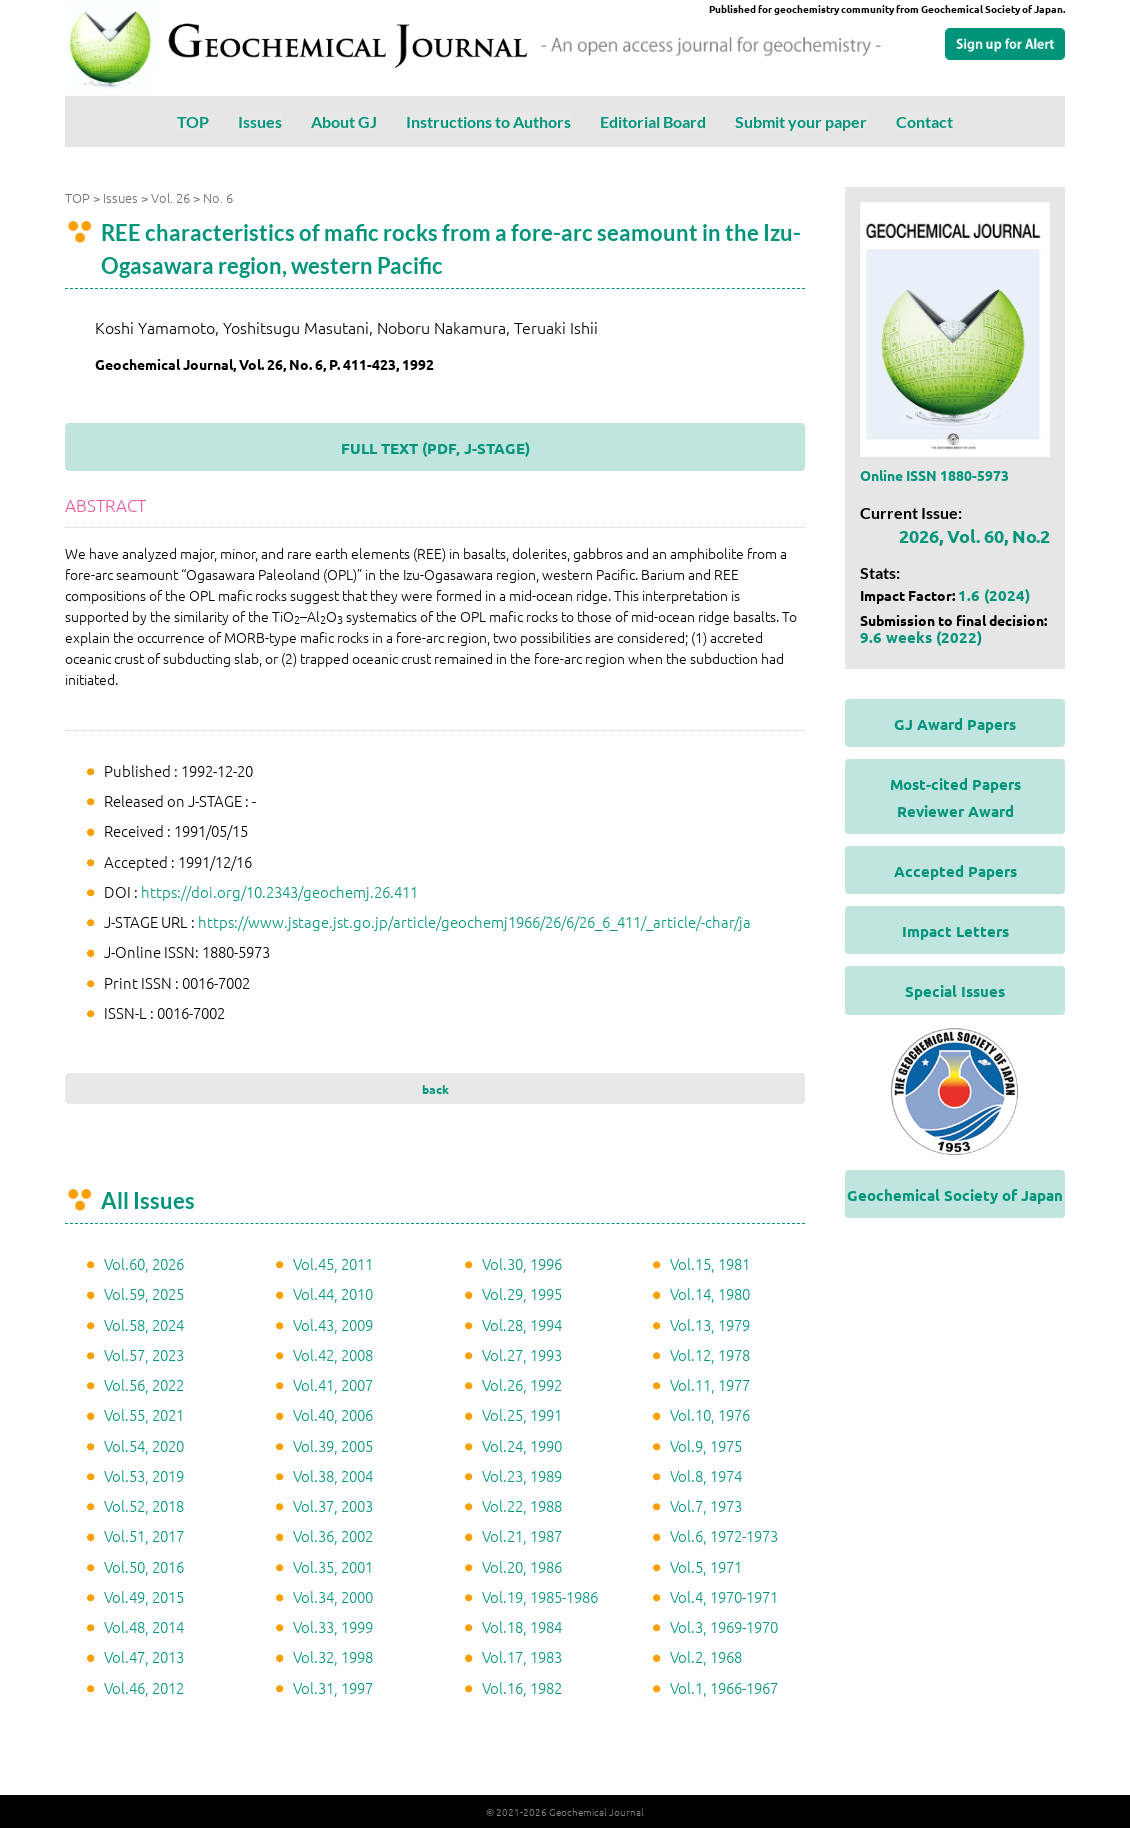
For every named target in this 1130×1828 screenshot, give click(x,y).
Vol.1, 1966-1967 (724, 1687)
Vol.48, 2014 (144, 1626)
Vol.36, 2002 (333, 1535)
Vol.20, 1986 (522, 1566)
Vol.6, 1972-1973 (724, 1535)
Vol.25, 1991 (522, 1414)
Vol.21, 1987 (522, 1535)
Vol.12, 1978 (710, 1354)
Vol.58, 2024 (144, 1324)
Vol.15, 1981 (710, 1263)
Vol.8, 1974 (706, 1475)
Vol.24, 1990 (522, 1445)
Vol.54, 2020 (144, 1445)
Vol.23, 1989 (522, 1475)
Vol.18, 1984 (522, 1626)
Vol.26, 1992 (522, 1384)
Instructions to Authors (488, 121)
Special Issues (955, 991)
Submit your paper (801, 121)
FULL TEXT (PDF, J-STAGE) (435, 448)
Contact (924, 121)
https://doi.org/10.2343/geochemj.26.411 (279, 891)
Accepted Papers (955, 871)
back (435, 1089)
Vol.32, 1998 (333, 1656)
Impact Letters (955, 931)
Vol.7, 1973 (706, 1505)
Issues (260, 121)
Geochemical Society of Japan (955, 1195)
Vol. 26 (170, 197)
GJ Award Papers (955, 724)
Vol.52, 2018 (144, 1505)
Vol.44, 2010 (333, 1293)
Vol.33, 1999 (333, 1626)
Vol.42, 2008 (333, 1354)
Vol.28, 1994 (522, 1324)
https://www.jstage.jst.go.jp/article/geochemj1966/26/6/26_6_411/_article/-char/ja (474, 921)
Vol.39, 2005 (333, 1445)
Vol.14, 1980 (710, 1293)
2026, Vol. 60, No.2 (974, 535)
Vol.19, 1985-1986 (540, 1596)
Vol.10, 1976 (710, 1414)
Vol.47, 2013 (144, 1656)
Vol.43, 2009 (333, 1324)
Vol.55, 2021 (144, 1414)
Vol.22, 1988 (522, 1505)
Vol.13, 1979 (710, 1324)
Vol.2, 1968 (706, 1656)
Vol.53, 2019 (144, 1475)
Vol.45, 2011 (333, 1263)
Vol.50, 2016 (144, 1566)
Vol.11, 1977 (710, 1384)
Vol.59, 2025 (144, 1293)
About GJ (344, 121)
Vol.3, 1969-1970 (724, 1626)
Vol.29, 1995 (522, 1293)
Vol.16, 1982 (522, 1687)
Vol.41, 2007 (333, 1384)
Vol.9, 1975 (706, 1445)
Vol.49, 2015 (144, 1596)
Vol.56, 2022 (144, 1384)
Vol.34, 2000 (333, 1596)
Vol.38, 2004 (333, 1475)
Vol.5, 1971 (706, 1566)
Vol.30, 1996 (522, 1263)
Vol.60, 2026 (144, 1263)
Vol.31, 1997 (333, 1687)
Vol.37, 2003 (333, 1505)
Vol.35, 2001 (333, 1566)
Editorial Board (653, 121)
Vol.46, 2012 (144, 1687)
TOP (193, 121)
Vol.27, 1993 (522, 1354)
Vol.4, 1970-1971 (724, 1596)
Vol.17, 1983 (522, 1656)
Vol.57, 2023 (144, 1354)
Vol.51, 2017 (144, 1535)
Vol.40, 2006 (333, 1414)
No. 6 (218, 197)
